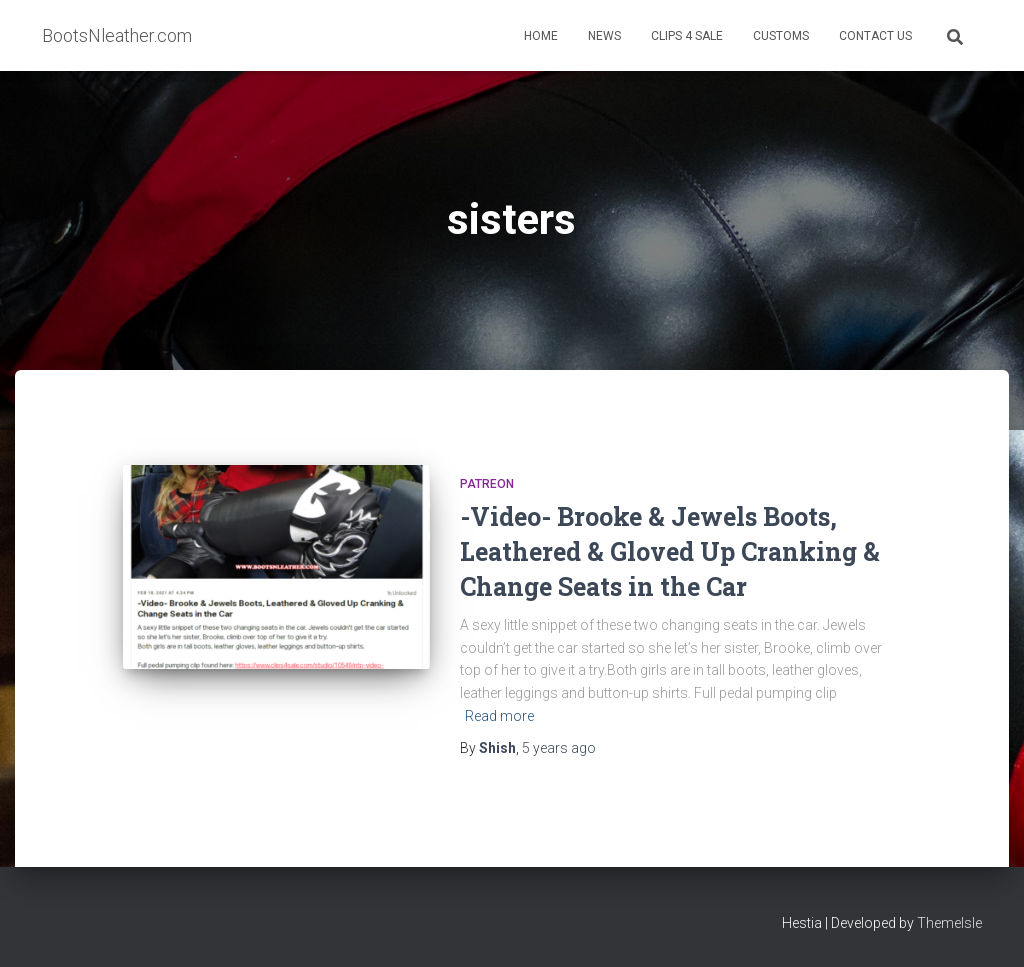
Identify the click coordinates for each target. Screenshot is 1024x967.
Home (541, 36)
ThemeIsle (949, 923)
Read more (499, 716)
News (604, 36)
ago (559, 748)
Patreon (487, 484)
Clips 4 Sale (687, 36)
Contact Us (875, 36)
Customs (781, 36)
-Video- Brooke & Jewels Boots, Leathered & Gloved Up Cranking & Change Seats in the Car (670, 551)
